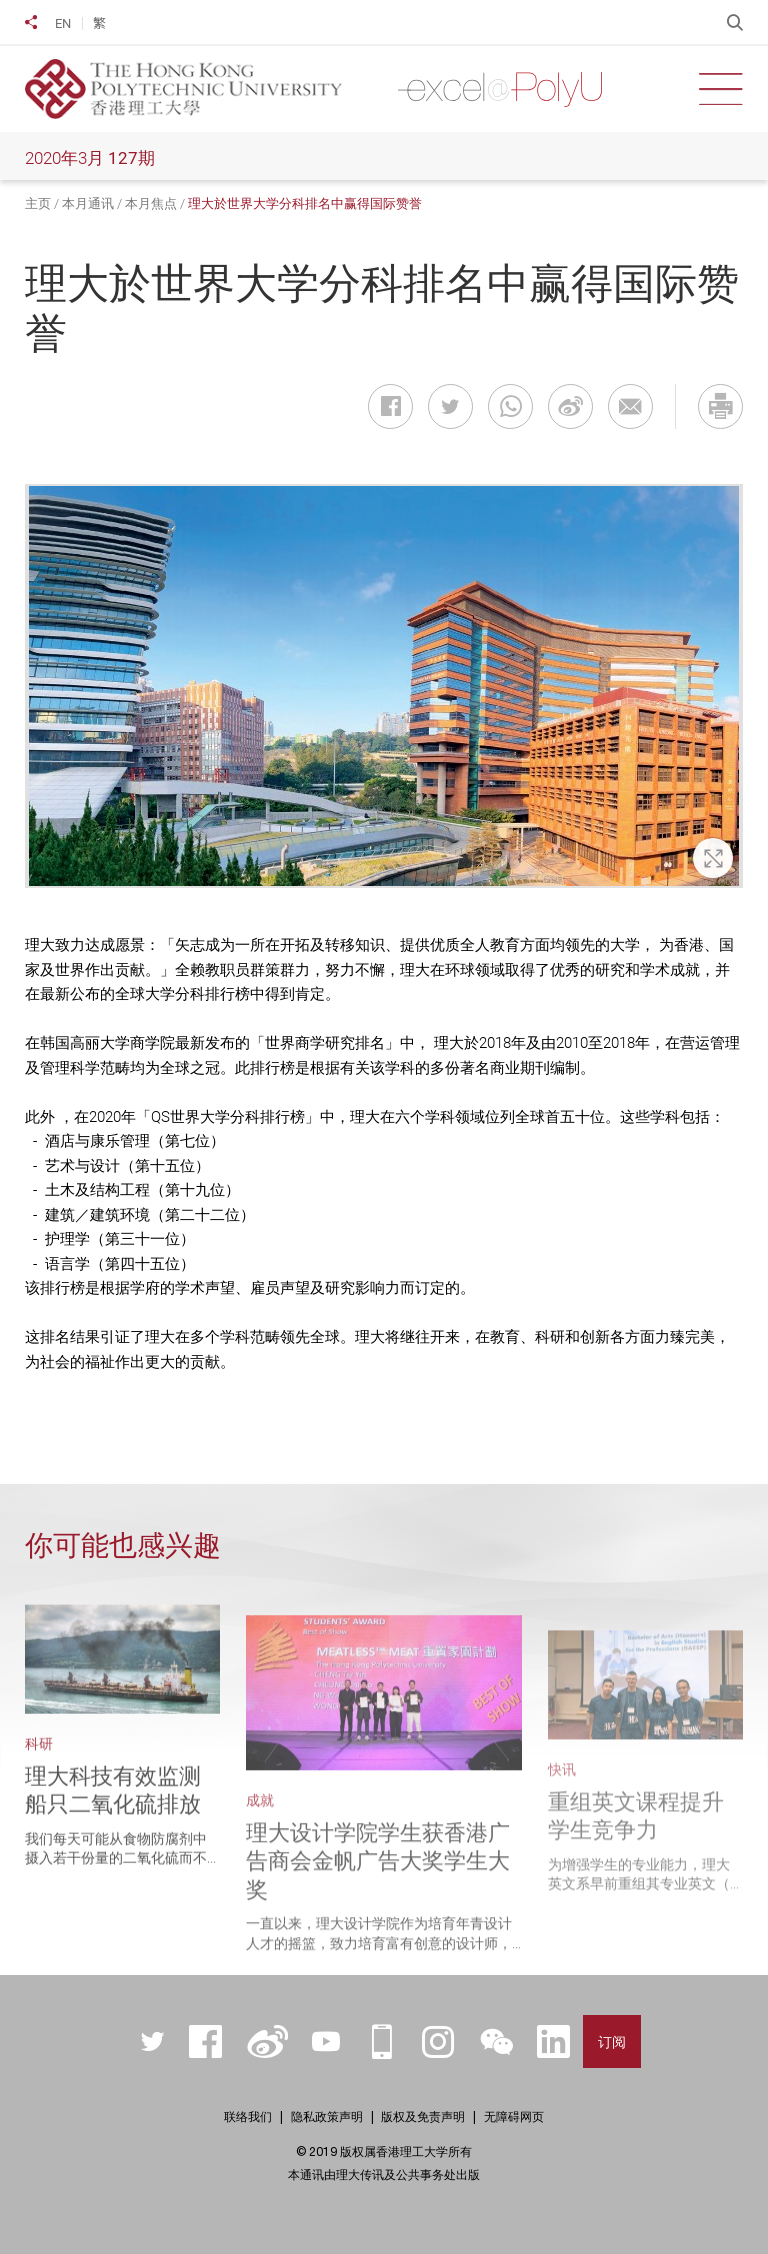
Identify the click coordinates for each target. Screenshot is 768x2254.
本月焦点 (151, 203)
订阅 (612, 2042)
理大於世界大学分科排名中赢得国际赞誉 (305, 203)
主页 (38, 203)
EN (63, 23)
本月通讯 (88, 203)
